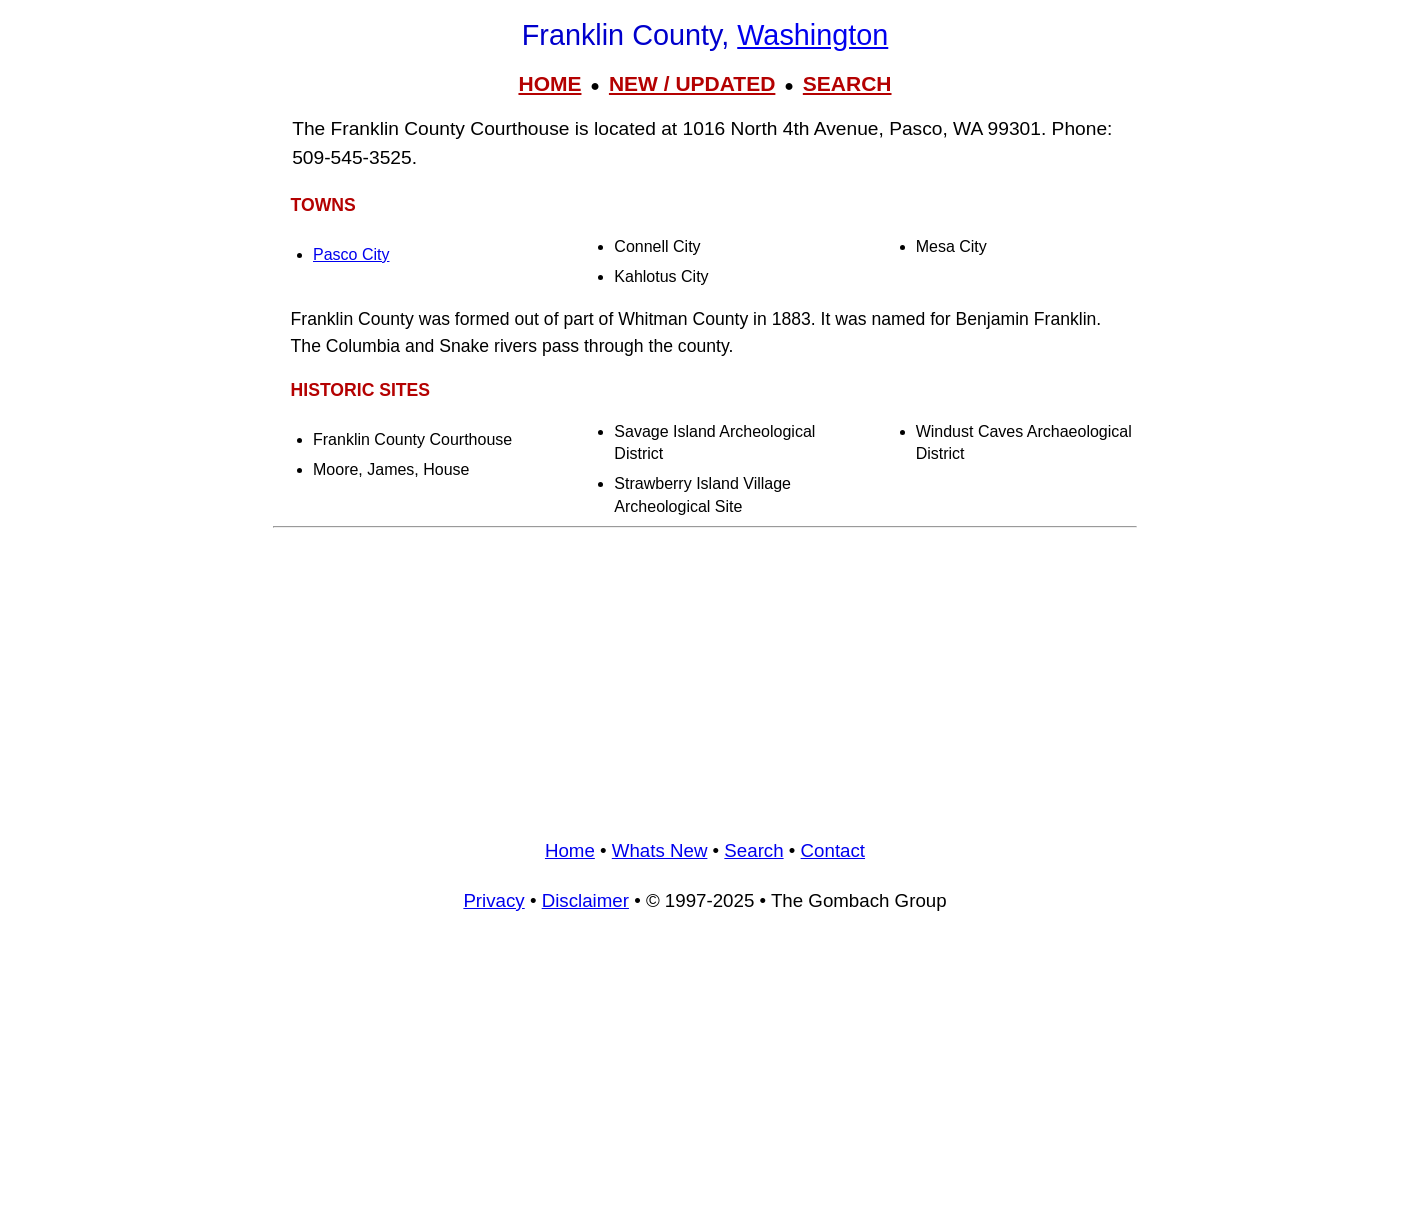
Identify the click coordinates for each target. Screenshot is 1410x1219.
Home (570, 850)
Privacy (493, 900)
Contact (833, 850)
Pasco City (351, 254)
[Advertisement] (705, 676)
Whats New (660, 850)
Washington (812, 35)
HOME (549, 83)
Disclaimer (585, 900)
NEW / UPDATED (692, 83)
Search (753, 850)
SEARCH (847, 83)
